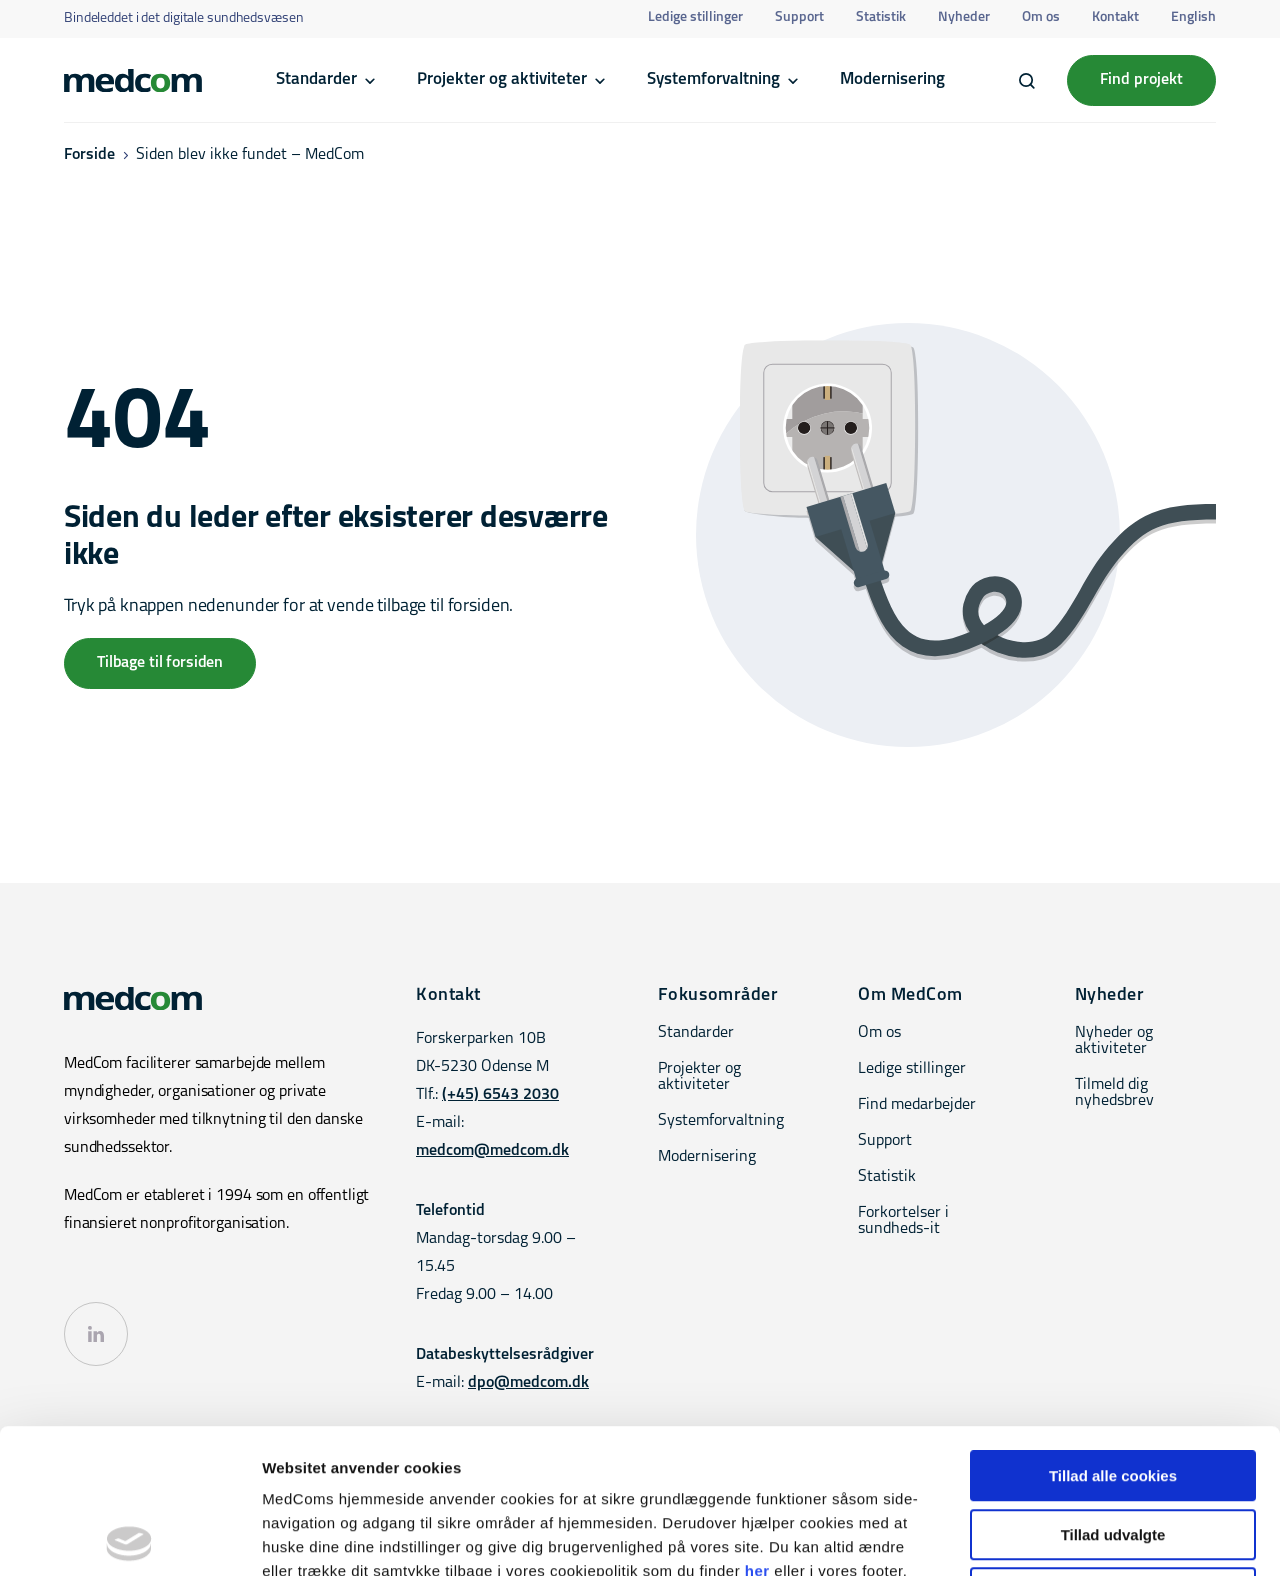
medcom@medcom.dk (492, 1151)
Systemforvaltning (713, 79)
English (1193, 17)
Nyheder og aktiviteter (1114, 1041)
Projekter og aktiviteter (502, 79)
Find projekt (1141, 80)
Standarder (316, 79)
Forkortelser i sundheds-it (903, 1221)
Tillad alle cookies (1113, 1331)
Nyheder (964, 17)
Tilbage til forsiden (160, 663)
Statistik (881, 17)
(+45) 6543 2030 (500, 1095)
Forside (89, 155)
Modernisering (892, 79)
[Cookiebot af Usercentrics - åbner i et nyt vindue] (129, 1537)
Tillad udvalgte (1113, 1390)
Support (799, 17)
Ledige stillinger (695, 17)
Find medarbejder (917, 1105)
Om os (1041, 17)
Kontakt (1115, 17)
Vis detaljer (1039, 1536)
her (757, 1426)
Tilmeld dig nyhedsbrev (1114, 1093)
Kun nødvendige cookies (1113, 1448)
